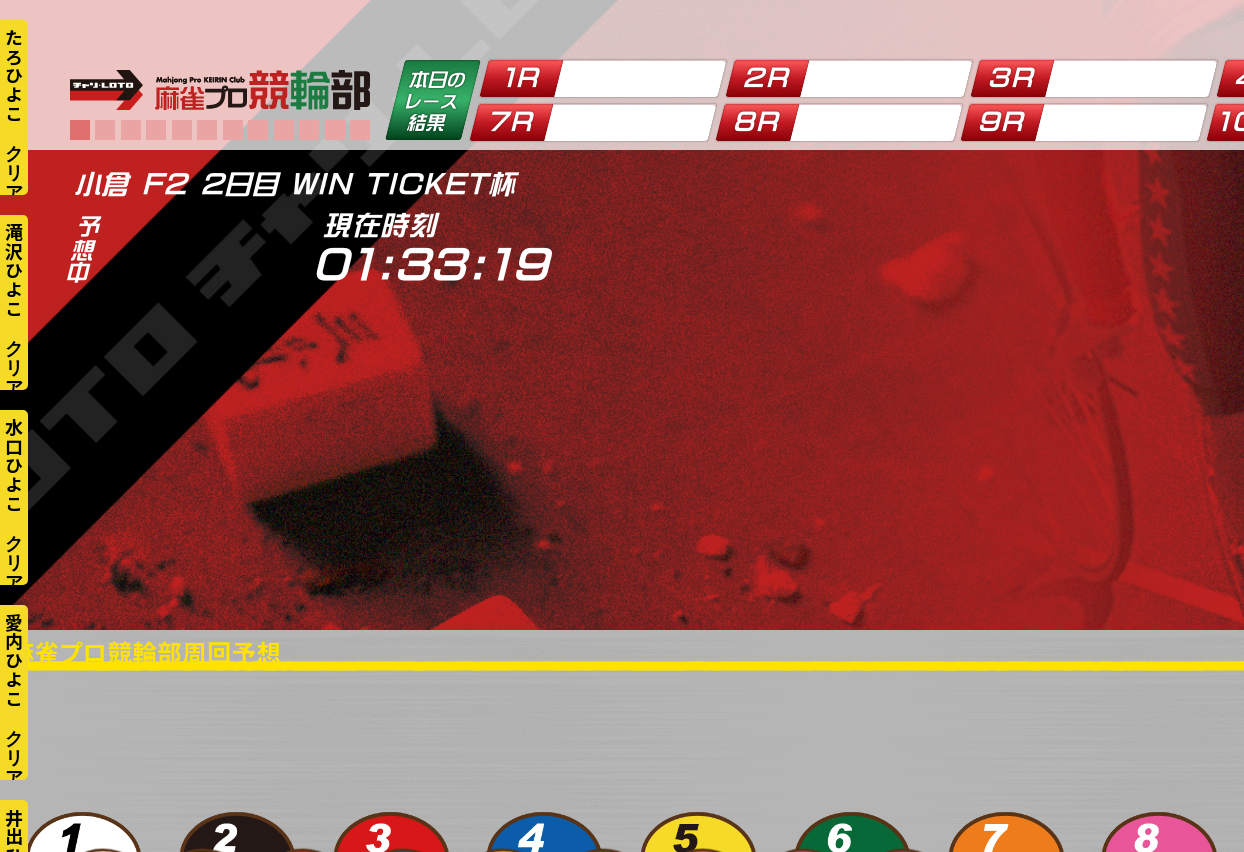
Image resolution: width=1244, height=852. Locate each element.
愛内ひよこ (14, 660)
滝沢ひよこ (14, 270)
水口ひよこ (14, 465)
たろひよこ (14, 75)
